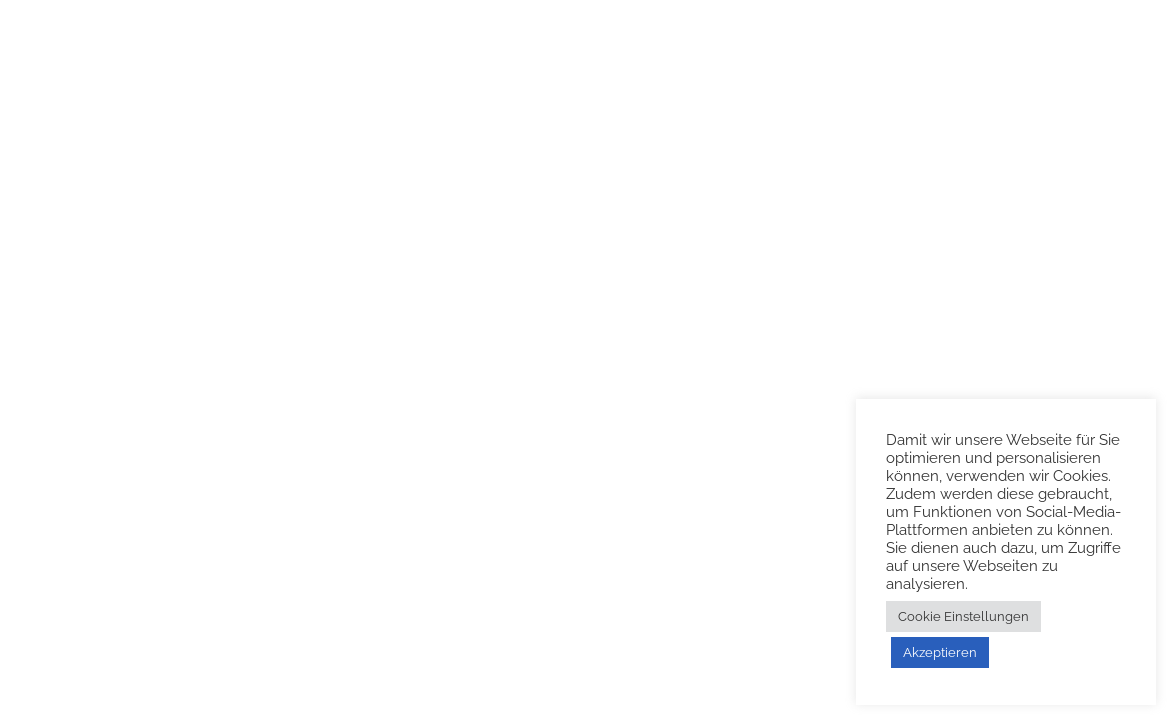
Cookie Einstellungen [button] (963, 616)
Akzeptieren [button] (940, 652)
